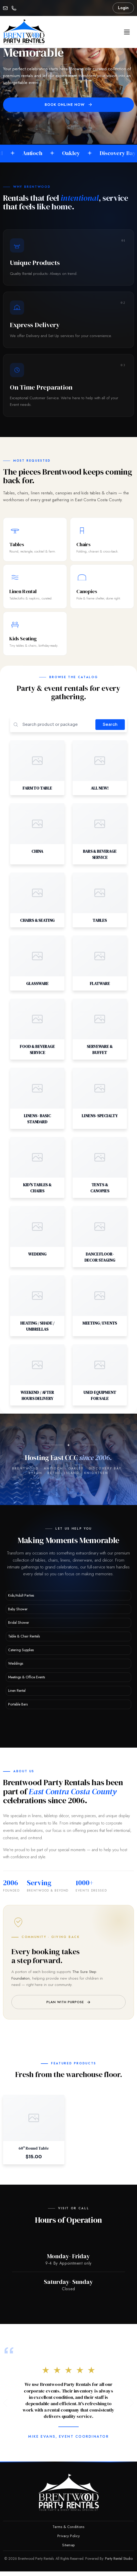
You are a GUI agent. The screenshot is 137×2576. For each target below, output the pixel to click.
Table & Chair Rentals (24, 1636)
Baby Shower (18, 1609)
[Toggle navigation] (127, 32)
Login (123, 8)
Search (110, 724)
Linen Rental (17, 1690)
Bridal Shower (18, 1622)
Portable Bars (18, 1704)
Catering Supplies (21, 1650)
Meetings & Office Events (26, 1677)
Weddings (15, 1663)
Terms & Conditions (68, 2526)
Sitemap (68, 2545)
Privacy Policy (68, 2535)
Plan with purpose (68, 2002)
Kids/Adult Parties (21, 1595)
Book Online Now (69, 104)
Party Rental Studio (119, 2558)
